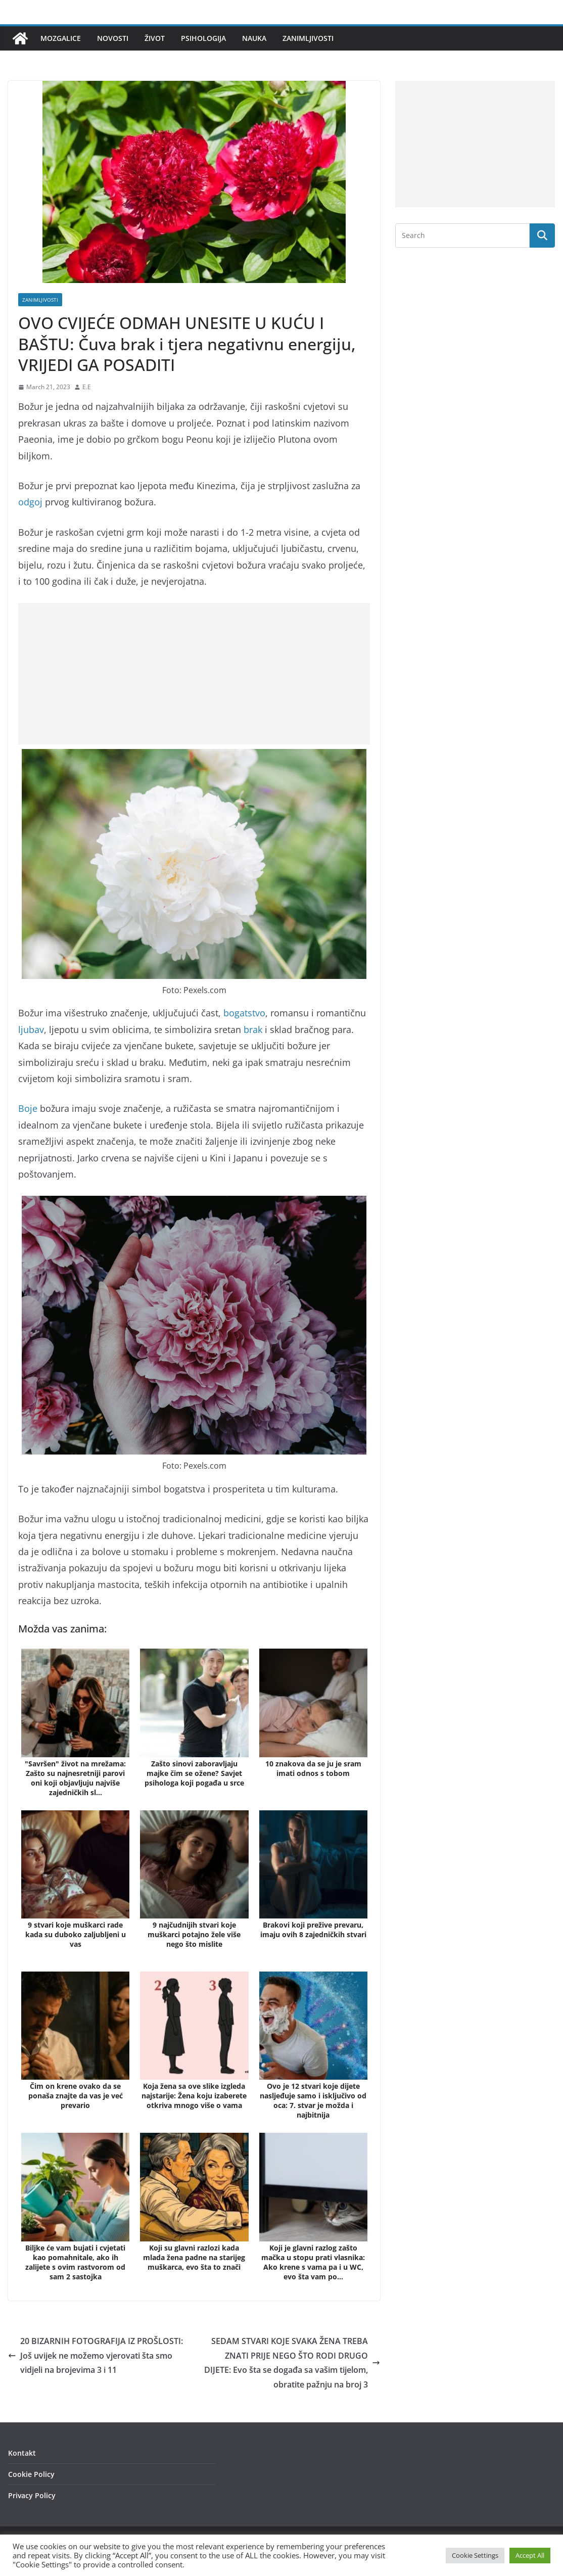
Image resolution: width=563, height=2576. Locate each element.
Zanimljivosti (308, 38)
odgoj (30, 502)
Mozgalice (60, 38)
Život (155, 38)
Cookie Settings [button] (475, 2555)
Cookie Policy (31, 2474)
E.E (86, 387)
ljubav (31, 1029)
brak (253, 1029)
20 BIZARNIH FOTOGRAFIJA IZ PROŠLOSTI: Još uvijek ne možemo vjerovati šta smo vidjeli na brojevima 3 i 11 (95, 2355)
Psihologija (203, 38)
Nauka (254, 38)
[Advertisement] (194, 673)
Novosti (112, 38)
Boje (27, 1108)
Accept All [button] (529, 2555)
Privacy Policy (32, 2495)
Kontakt (22, 2453)
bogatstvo (244, 1013)
